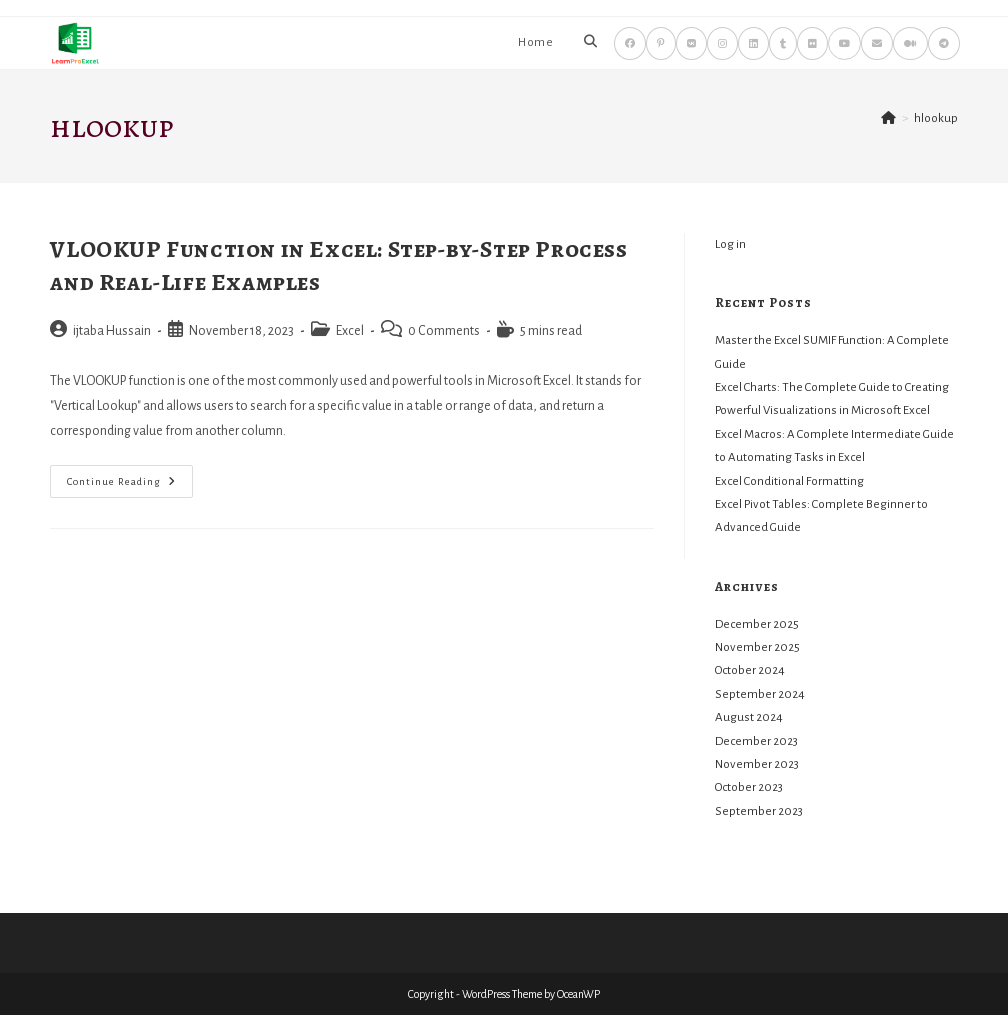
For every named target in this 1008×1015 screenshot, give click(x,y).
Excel (350, 331)
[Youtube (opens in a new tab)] (844, 43)
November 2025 (757, 647)
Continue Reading (130, 486)
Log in (730, 244)
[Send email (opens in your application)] (877, 43)
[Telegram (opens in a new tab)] (944, 43)
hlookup (936, 118)
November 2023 (757, 764)
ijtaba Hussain (112, 331)
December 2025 (757, 624)
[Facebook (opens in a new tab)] (630, 43)
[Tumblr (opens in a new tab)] (783, 43)
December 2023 (756, 741)
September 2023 (759, 811)
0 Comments (444, 331)
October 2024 (750, 670)
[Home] (888, 118)
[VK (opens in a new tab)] (691, 43)
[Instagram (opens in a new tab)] (722, 43)
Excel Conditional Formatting (789, 481)
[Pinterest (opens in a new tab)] (661, 43)
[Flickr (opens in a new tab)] (812, 43)
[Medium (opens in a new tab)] (910, 43)
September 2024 (760, 694)
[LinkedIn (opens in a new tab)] (753, 43)
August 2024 (749, 717)
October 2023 (749, 787)
